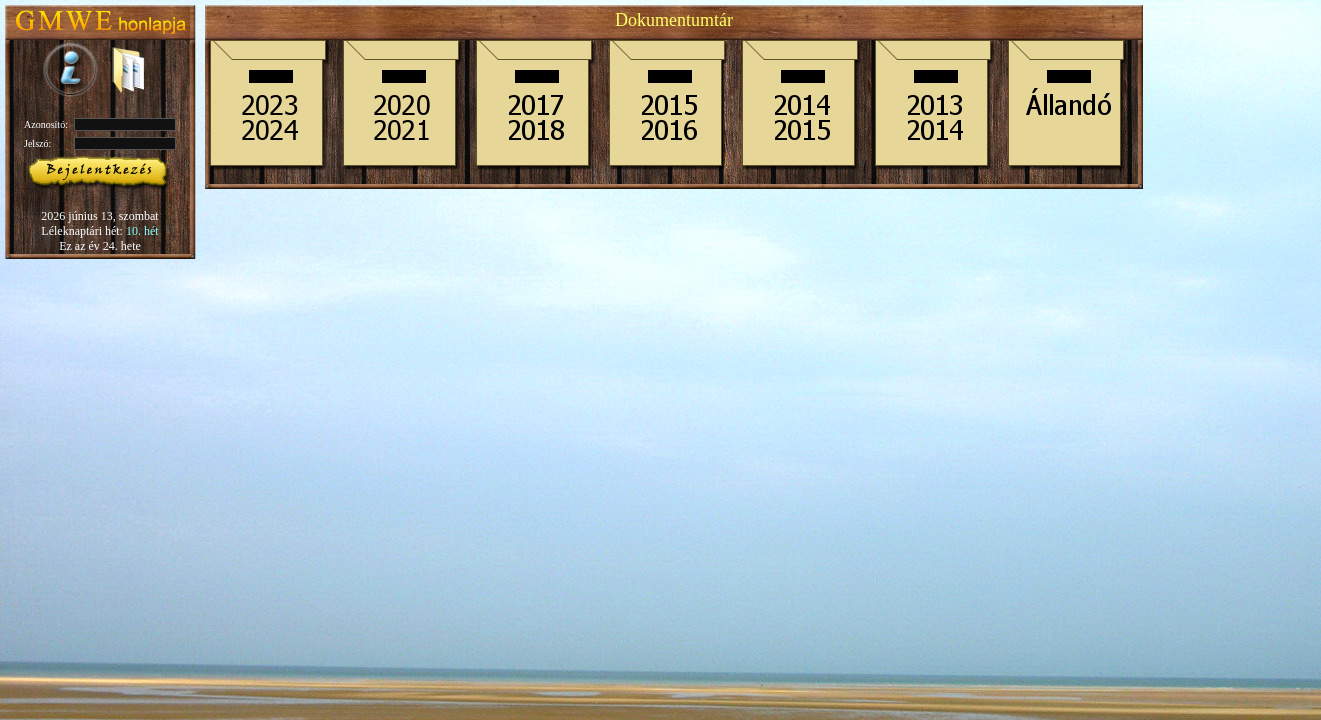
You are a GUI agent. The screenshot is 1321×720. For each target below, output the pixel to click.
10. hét (142, 231)
